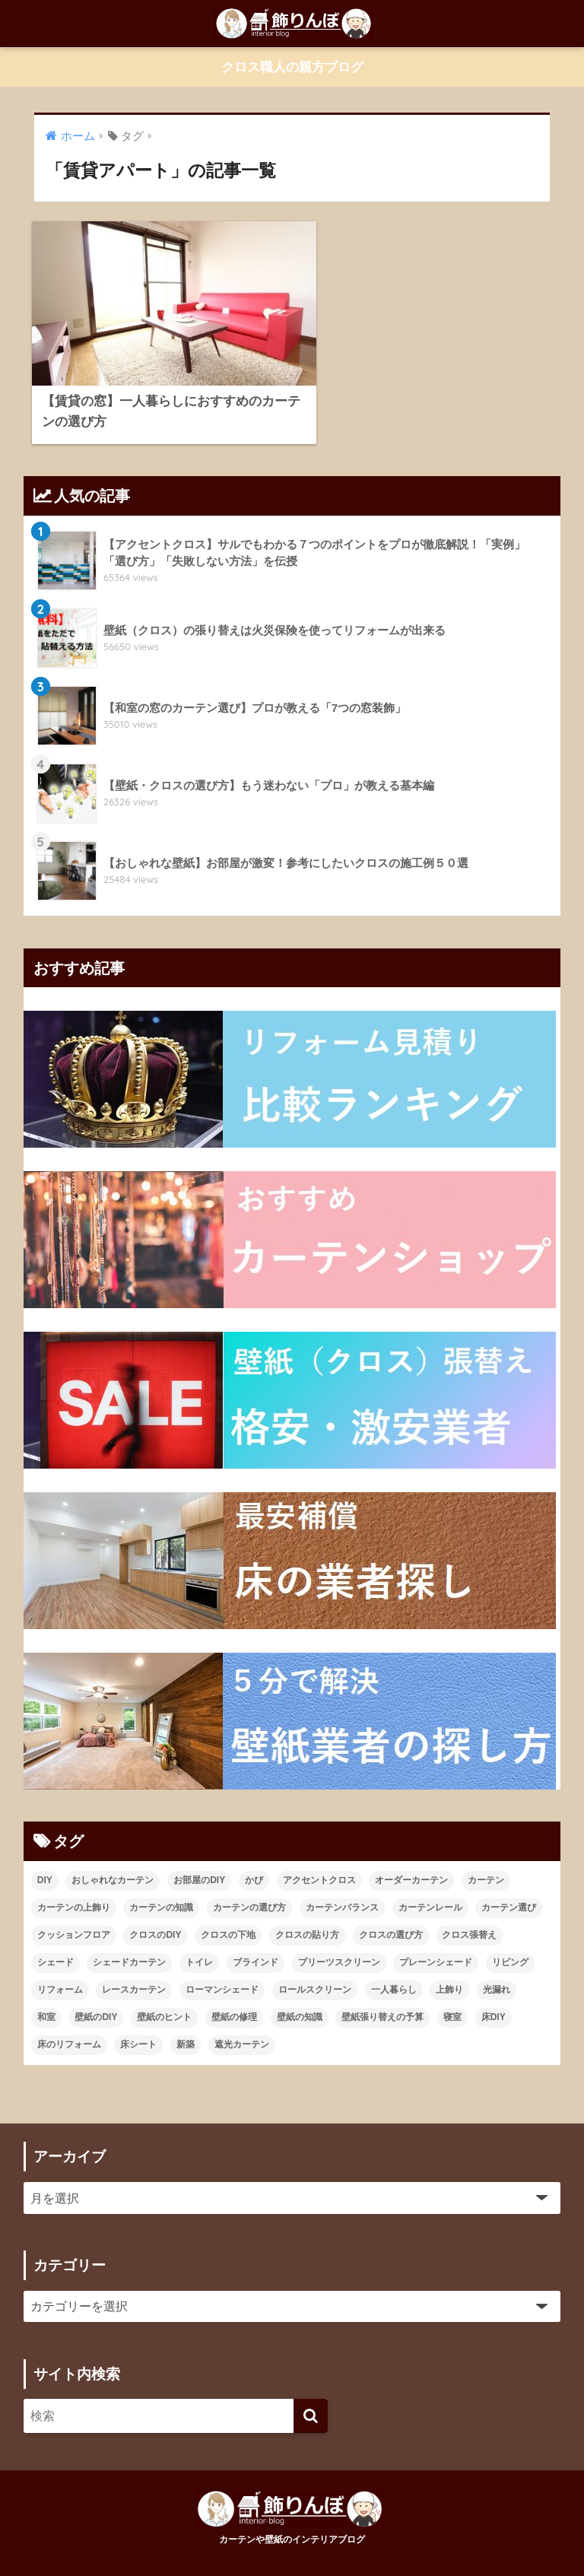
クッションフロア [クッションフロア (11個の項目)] (73, 1913)
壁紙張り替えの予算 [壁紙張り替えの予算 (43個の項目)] (382, 1995)
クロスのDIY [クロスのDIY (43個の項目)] (155, 1913)
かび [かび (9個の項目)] (254, 1858)
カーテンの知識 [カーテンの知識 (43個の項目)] (161, 1886)
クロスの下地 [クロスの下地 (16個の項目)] (228, 1913)
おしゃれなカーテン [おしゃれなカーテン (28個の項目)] (112, 1858)
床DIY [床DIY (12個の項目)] (493, 1995)
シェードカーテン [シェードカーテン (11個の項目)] (129, 1941)
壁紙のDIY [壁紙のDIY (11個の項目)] (96, 1995)
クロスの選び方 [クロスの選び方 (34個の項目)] (391, 1913)
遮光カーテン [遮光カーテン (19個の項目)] (241, 2023)
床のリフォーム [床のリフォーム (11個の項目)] (69, 2023)
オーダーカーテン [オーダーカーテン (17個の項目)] (411, 1858)
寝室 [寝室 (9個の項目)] (452, 1995)
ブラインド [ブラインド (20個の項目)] (255, 1941)
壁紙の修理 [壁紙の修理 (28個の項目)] (234, 1995)
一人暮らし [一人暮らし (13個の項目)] (394, 1968)
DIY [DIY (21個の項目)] (44, 1858)
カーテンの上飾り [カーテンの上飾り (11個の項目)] (73, 1886)
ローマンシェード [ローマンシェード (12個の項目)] (222, 1968)
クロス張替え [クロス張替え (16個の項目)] (469, 1913)
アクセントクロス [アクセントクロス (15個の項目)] (319, 1858)
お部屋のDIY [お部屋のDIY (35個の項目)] (199, 1858)
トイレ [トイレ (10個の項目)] (199, 1941)
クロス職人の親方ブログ (292, 67)
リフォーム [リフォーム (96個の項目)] (60, 1968)
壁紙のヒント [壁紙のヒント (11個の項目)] (164, 1995)
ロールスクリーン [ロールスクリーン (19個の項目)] (314, 1968)
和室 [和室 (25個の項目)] (46, 1995)
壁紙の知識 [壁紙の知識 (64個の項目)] (299, 1995)
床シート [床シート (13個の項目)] (138, 2023)
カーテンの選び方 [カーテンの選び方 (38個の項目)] (249, 1886)
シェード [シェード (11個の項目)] (55, 1941)
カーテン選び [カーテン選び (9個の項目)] (508, 1886)
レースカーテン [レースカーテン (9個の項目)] (134, 1968)
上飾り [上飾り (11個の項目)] (449, 1968)
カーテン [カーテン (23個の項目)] (486, 1858)
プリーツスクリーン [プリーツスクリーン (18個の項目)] (339, 1941)
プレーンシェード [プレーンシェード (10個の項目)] (435, 1941)
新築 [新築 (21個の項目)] (185, 2023)
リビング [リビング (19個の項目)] (510, 1941)
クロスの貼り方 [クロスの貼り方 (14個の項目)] (307, 1913)
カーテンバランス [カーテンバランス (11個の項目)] (342, 1886)
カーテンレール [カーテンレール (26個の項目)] (430, 1886)
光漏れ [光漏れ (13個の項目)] (496, 1968)
